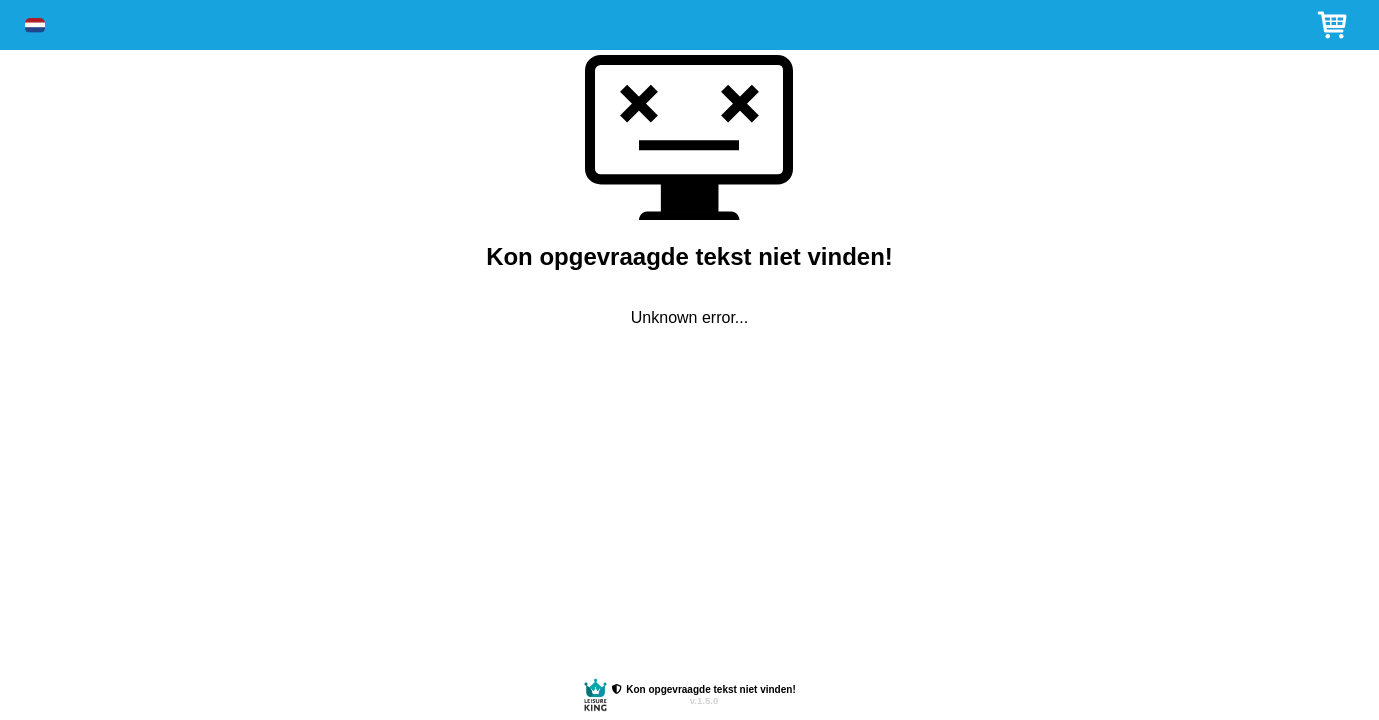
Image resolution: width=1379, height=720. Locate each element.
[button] (35, 25)
